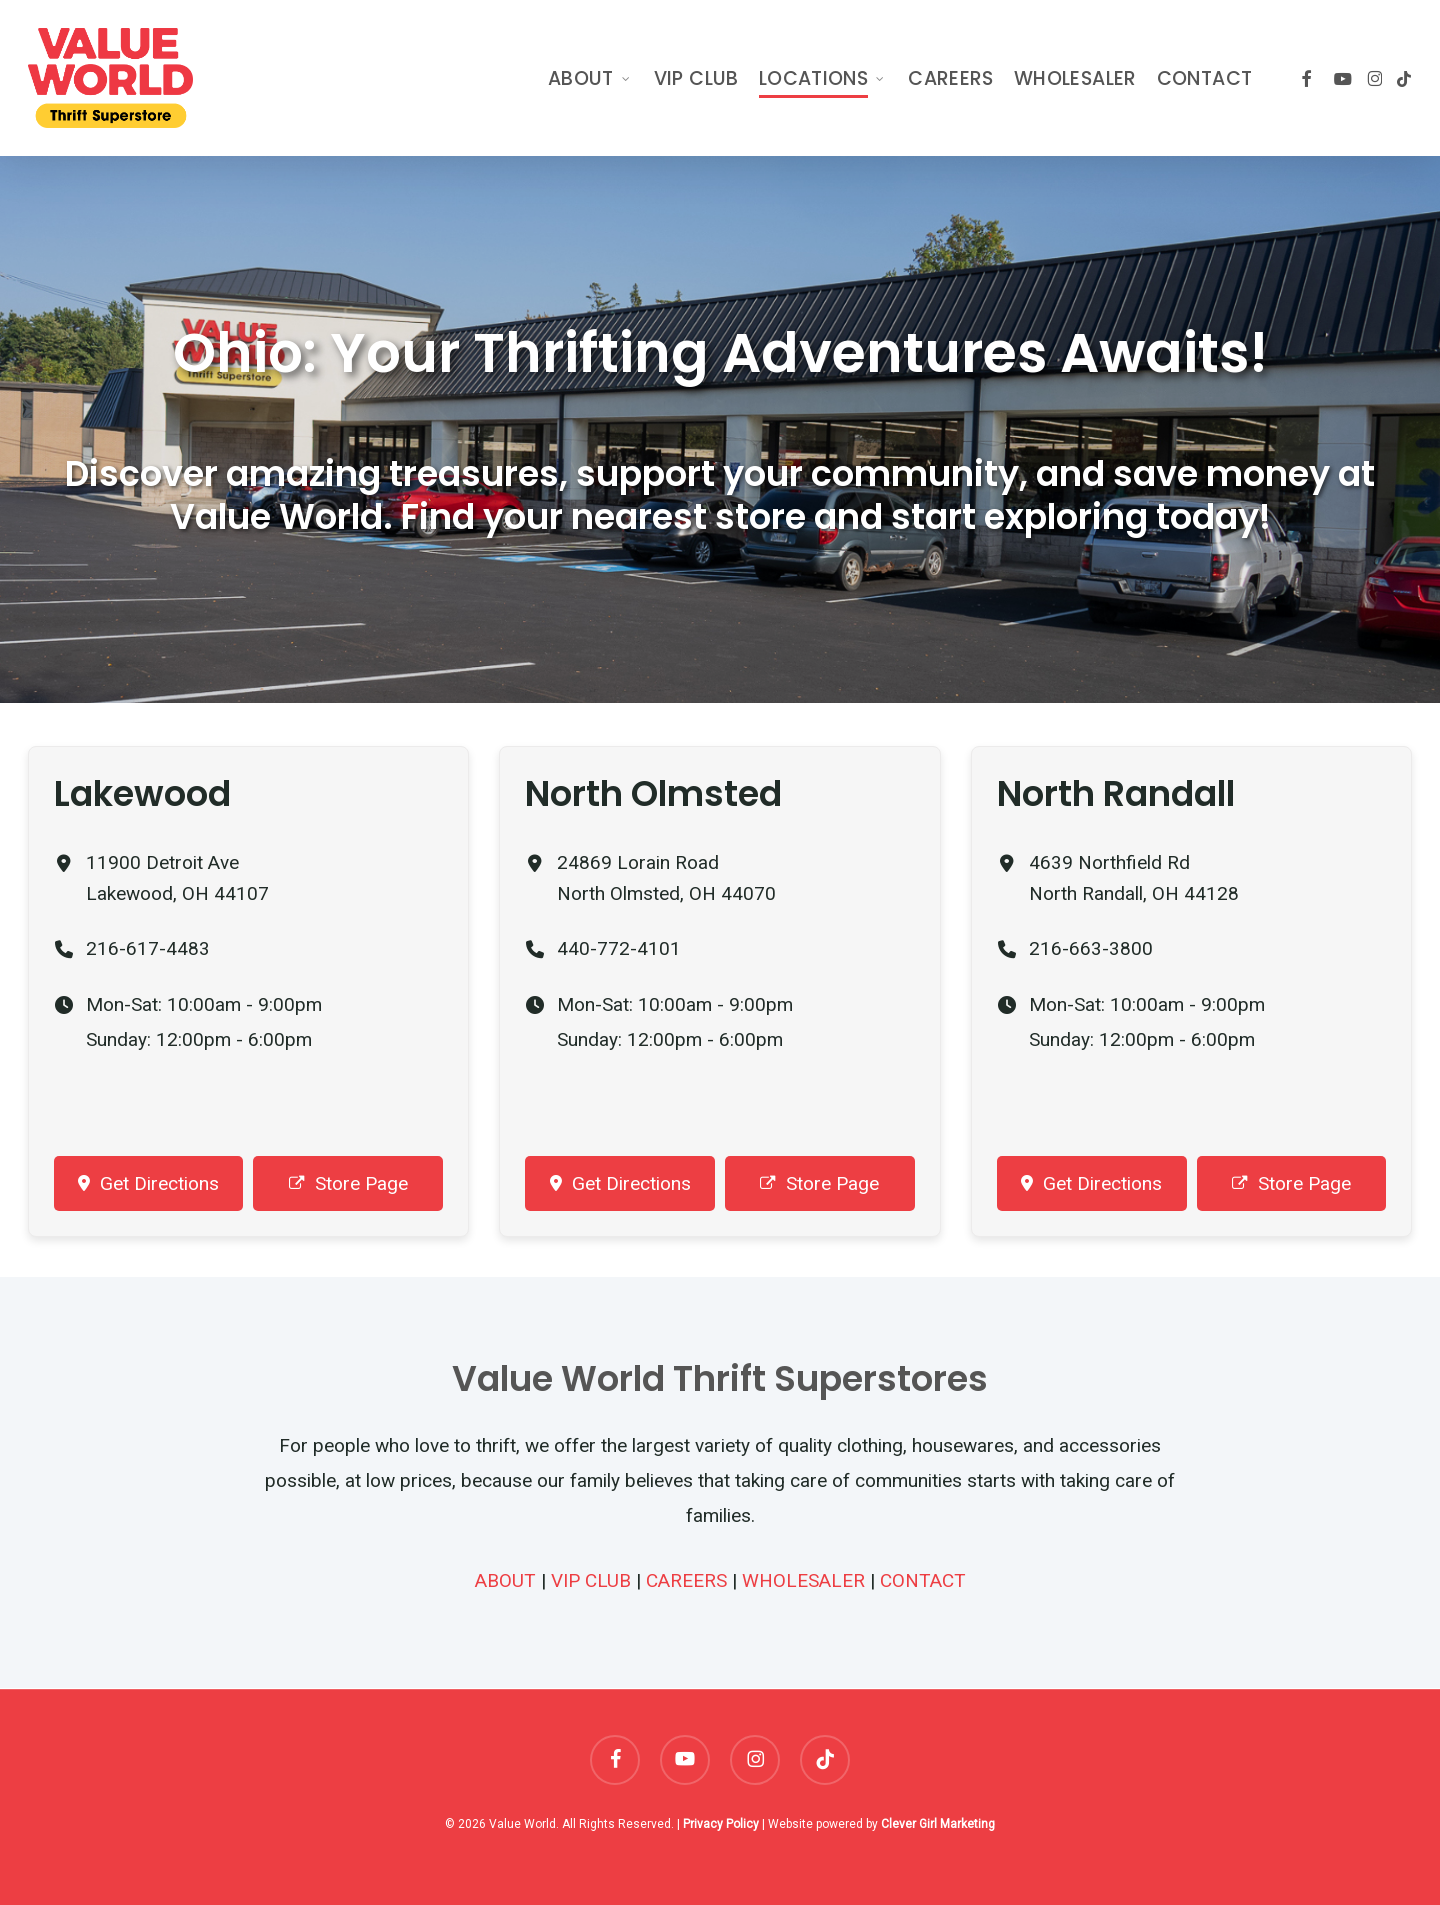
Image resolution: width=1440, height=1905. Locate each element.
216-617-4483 (148, 948)
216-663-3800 (1091, 948)
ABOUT (505, 1580)
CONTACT (923, 1580)
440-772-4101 (619, 948)
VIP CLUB (591, 1580)
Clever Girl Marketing (938, 1824)
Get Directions (148, 1183)
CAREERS (686, 1580)
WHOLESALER (803, 1580)
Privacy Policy (721, 1824)
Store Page (348, 1183)
